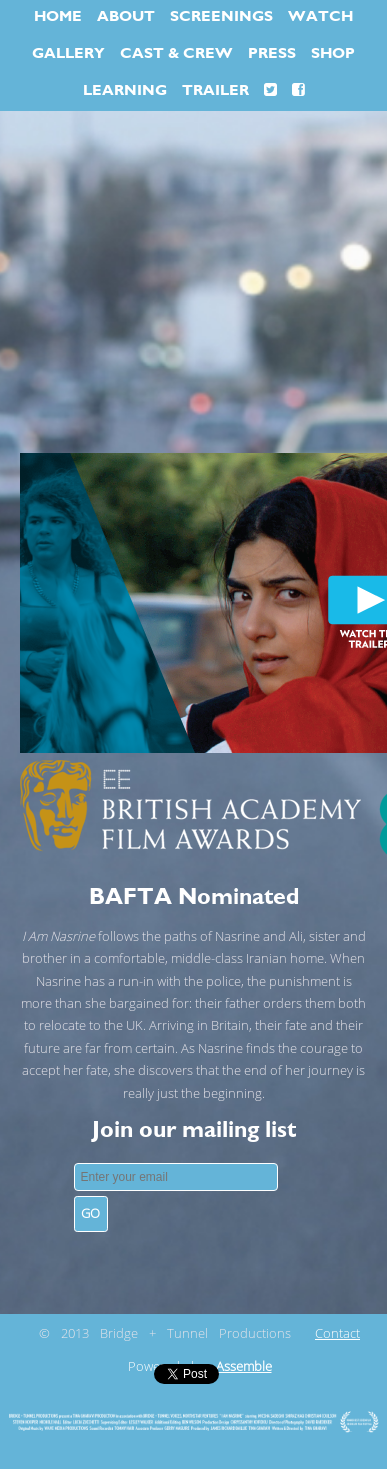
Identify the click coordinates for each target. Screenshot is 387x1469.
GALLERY (68, 53)
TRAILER (215, 90)
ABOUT (126, 16)
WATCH (320, 16)
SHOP (333, 53)
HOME (58, 16)
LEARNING (125, 90)
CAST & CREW (176, 53)
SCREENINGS (221, 16)
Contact (337, 1334)
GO (90, 1213)
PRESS (272, 53)
